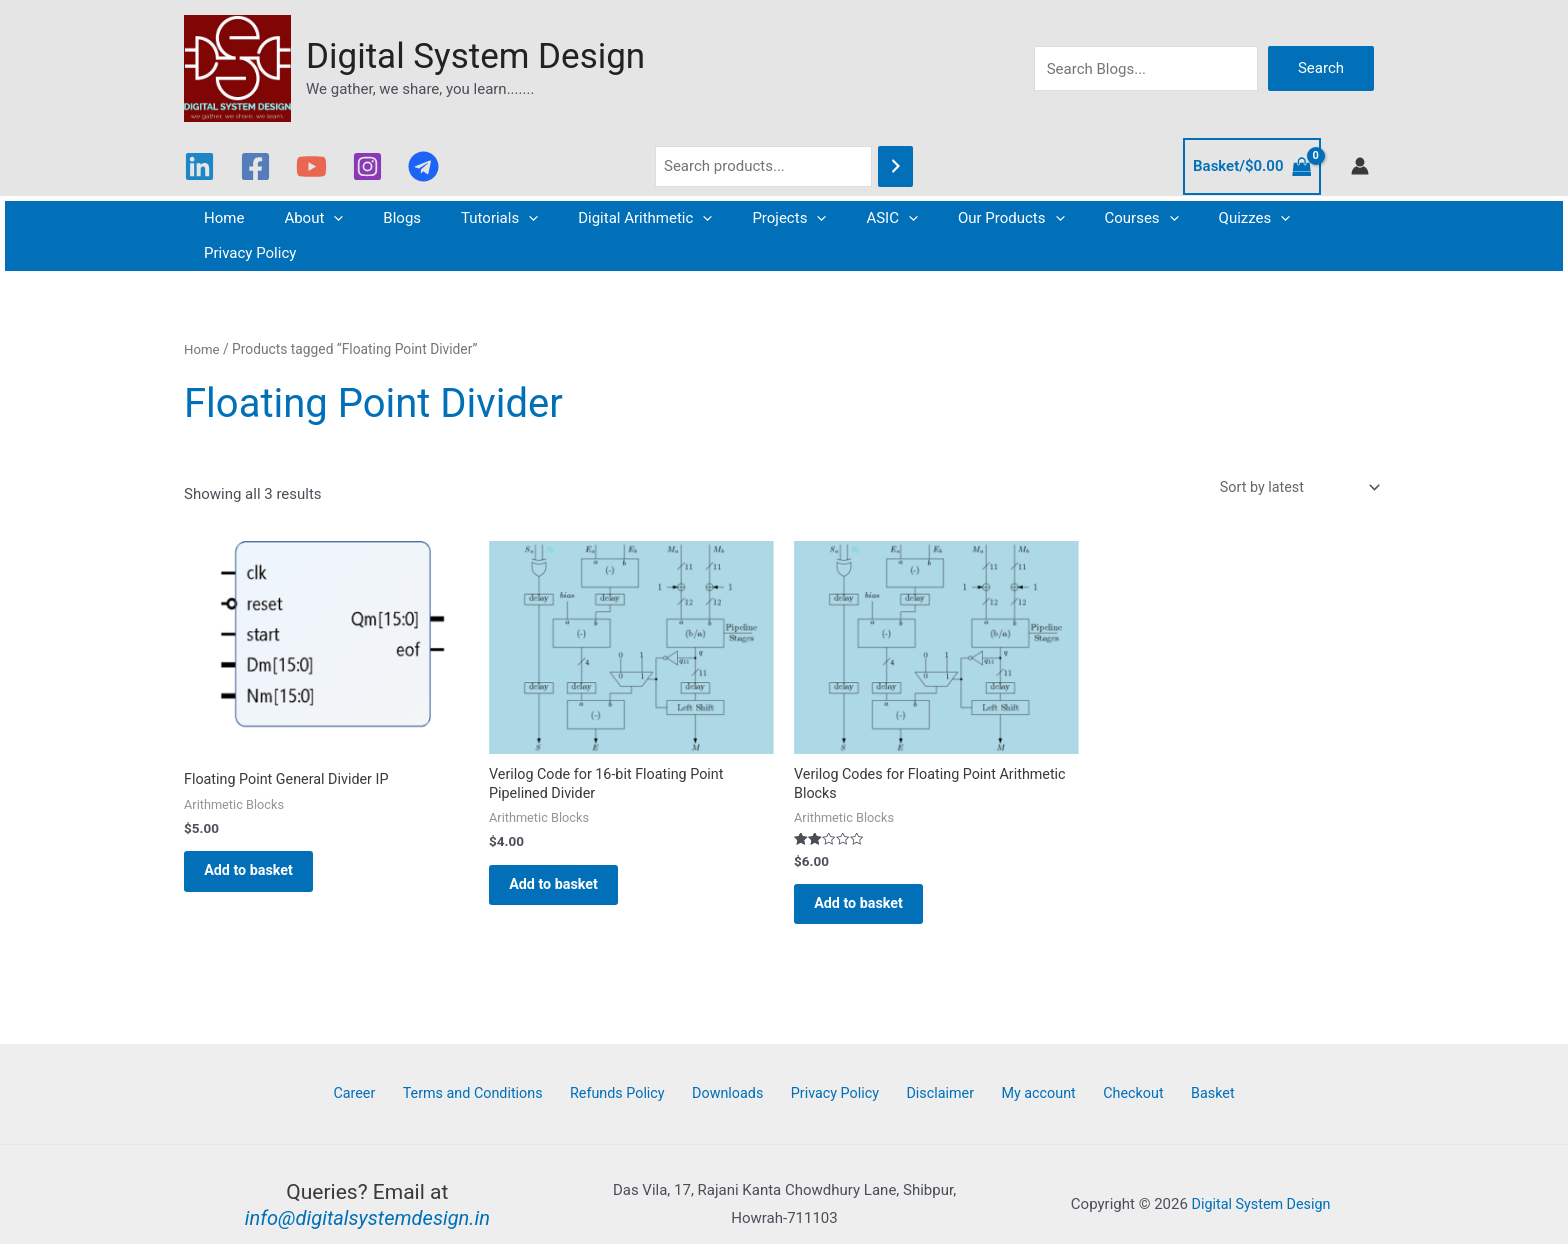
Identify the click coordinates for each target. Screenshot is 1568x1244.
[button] (344, 218)
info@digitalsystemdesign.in (367, 1197)
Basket (1178, 1072)
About (324, 218)
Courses (1082, 218)
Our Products (962, 218)
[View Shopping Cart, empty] (1252, 166)
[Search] (895, 166)
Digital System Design (475, 56)
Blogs (403, 218)
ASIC (853, 218)
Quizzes (1185, 218)
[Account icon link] (1360, 166)
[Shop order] (1294, 453)
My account (1023, 1072)
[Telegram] (423, 166)
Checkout (1108, 1072)
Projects (760, 218)
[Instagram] (367, 166)
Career (389, 1072)
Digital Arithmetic (626, 218)
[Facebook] (255, 166)
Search (1321, 68)
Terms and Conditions (499, 1072)
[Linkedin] (199, 166)
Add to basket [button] (260, 843)
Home (245, 218)
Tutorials (490, 218)
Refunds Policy (637, 1072)
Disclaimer (933, 1072)
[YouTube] (311, 166)
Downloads (739, 1072)
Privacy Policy (1297, 218)
